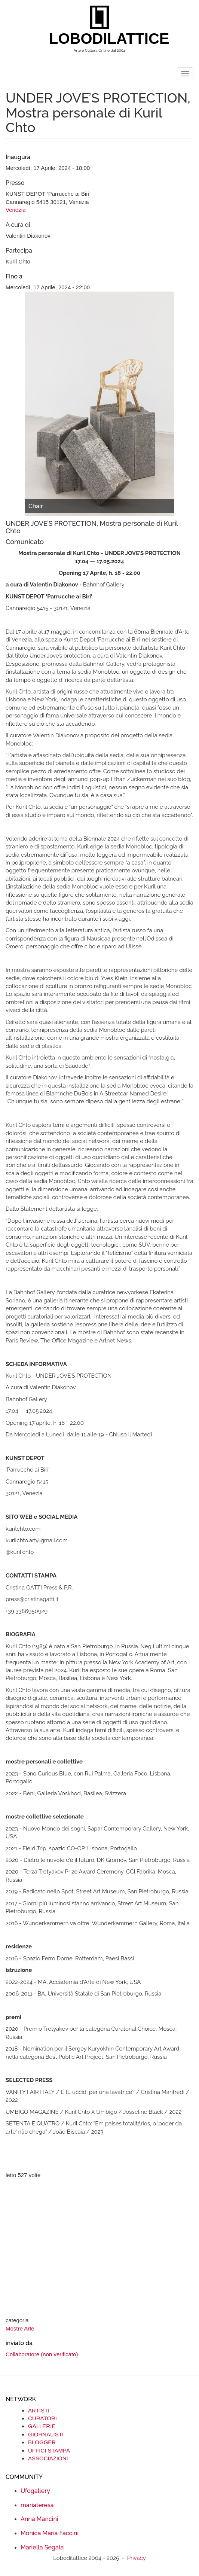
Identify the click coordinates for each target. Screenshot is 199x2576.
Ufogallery (35, 2490)
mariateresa (37, 2505)
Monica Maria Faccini (50, 2533)
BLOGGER (42, 2442)
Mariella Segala (42, 2547)
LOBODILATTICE (102, 38)
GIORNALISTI (46, 2434)
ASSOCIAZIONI (48, 2458)
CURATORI (42, 2418)
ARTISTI (38, 2410)
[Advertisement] (99, 2248)
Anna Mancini (39, 2518)
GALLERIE (41, 2426)
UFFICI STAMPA (49, 2450)
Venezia (15, 210)
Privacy (136, 2558)
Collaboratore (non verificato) (42, 2354)
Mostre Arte (20, 2328)
